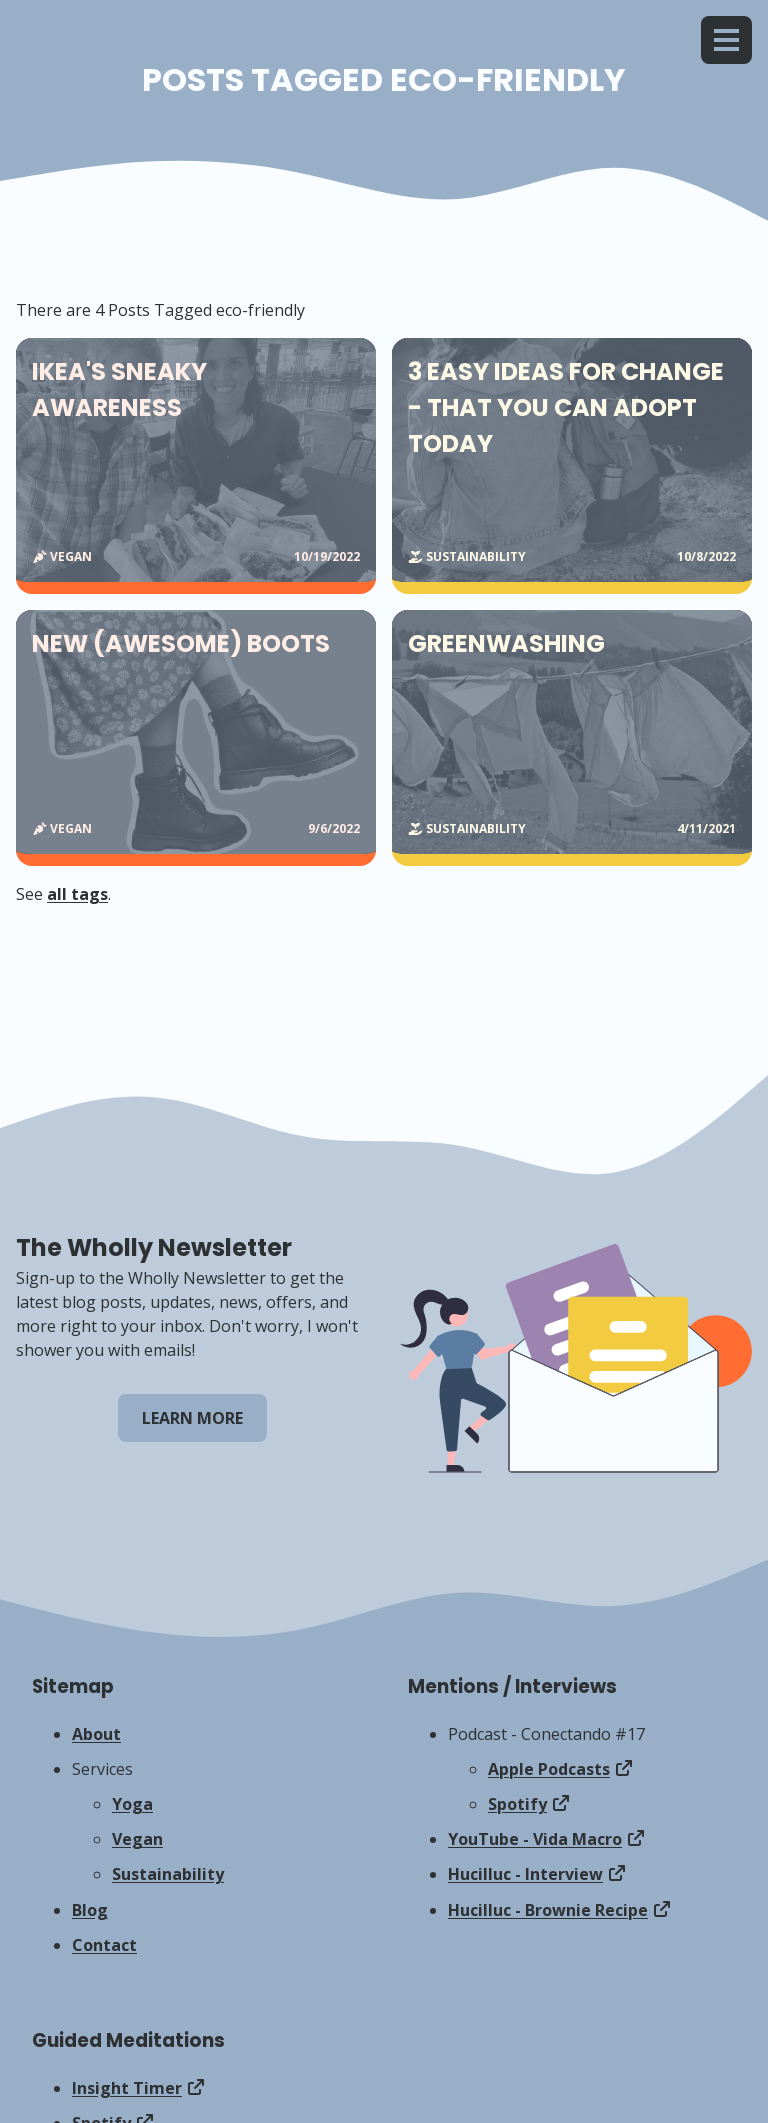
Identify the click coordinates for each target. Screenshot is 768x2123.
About (96, 1734)
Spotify (517, 1804)
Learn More (192, 1418)
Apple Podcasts (549, 1769)
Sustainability (168, 1874)
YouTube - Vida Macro (535, 1839)
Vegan (137, 1839)
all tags (77, 894)
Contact (104, 1945)
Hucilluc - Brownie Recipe (548, 1910)
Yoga (132, 1804)
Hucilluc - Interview (525, 1874)
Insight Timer (127, 2088)
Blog (90, 1910)
